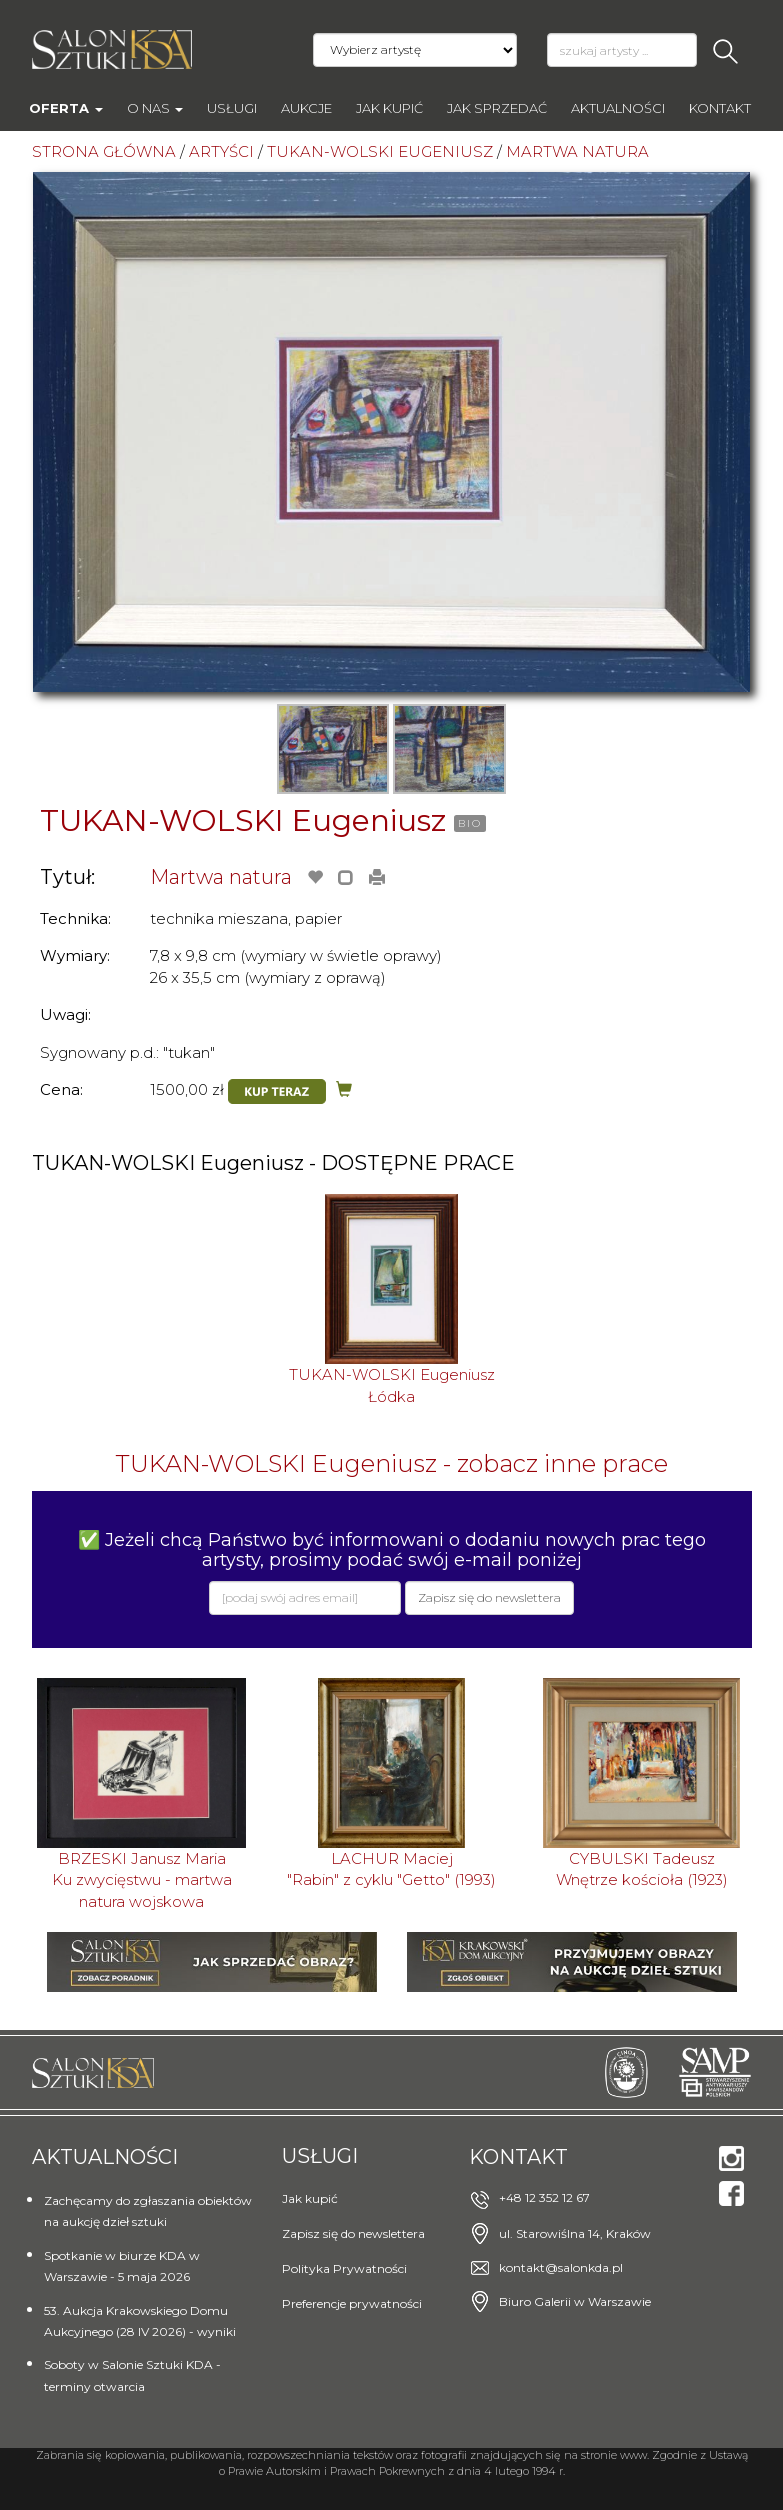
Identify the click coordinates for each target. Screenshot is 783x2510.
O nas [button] (155, 108)
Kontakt (720, 108)
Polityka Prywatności (344, 2268)
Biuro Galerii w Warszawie (575, 2301)
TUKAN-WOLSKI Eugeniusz (243, 820)
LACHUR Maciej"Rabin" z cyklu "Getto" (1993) (391, 1869)
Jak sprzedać (497, 108)
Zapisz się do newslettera (353, 2233)
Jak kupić (389, 108)
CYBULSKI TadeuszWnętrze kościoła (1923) (642, 1869)
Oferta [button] (66, 108)
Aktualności (618, 108)
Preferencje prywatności (352, 2303)
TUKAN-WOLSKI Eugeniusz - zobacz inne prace (391, 1463)
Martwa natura (221, 877)
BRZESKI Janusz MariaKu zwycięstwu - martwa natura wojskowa (142, 1880)
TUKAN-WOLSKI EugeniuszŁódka (392, 1385)
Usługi (232, 108)
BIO (470, 823)
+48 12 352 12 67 (544, 2197)
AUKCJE (306, 108)
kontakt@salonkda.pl (561, 2267)
